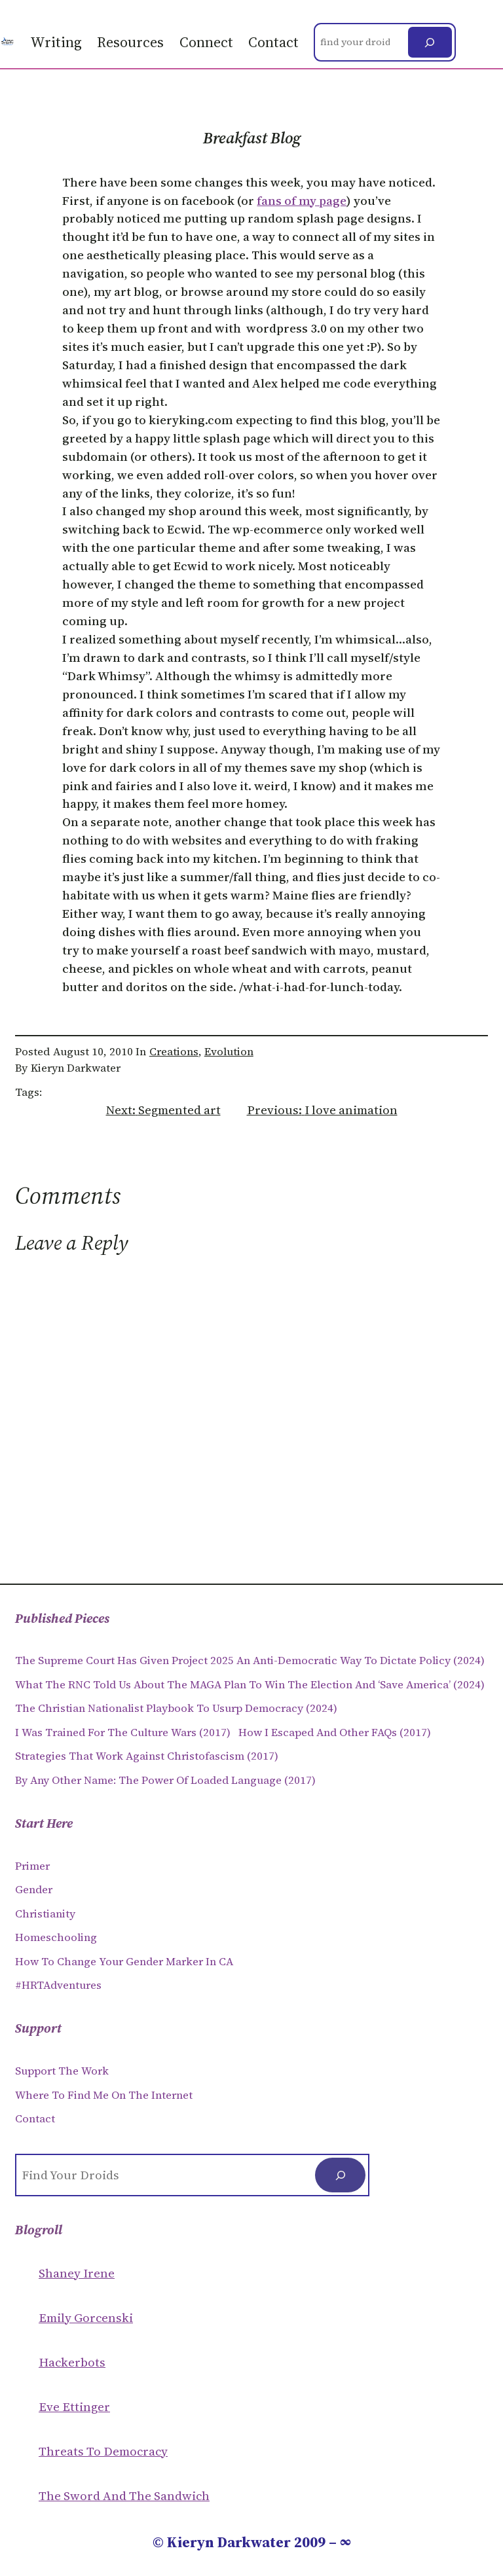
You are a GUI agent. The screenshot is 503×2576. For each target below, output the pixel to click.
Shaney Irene (77, 2273)
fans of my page (301, 200)
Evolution (228, 1051)
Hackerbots (72, 2362)
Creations (173, 1051)
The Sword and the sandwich (124, 2496)
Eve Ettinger (74, 2407)
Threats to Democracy (103, 2451)
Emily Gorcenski (86, 2318)
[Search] (430, 42)
